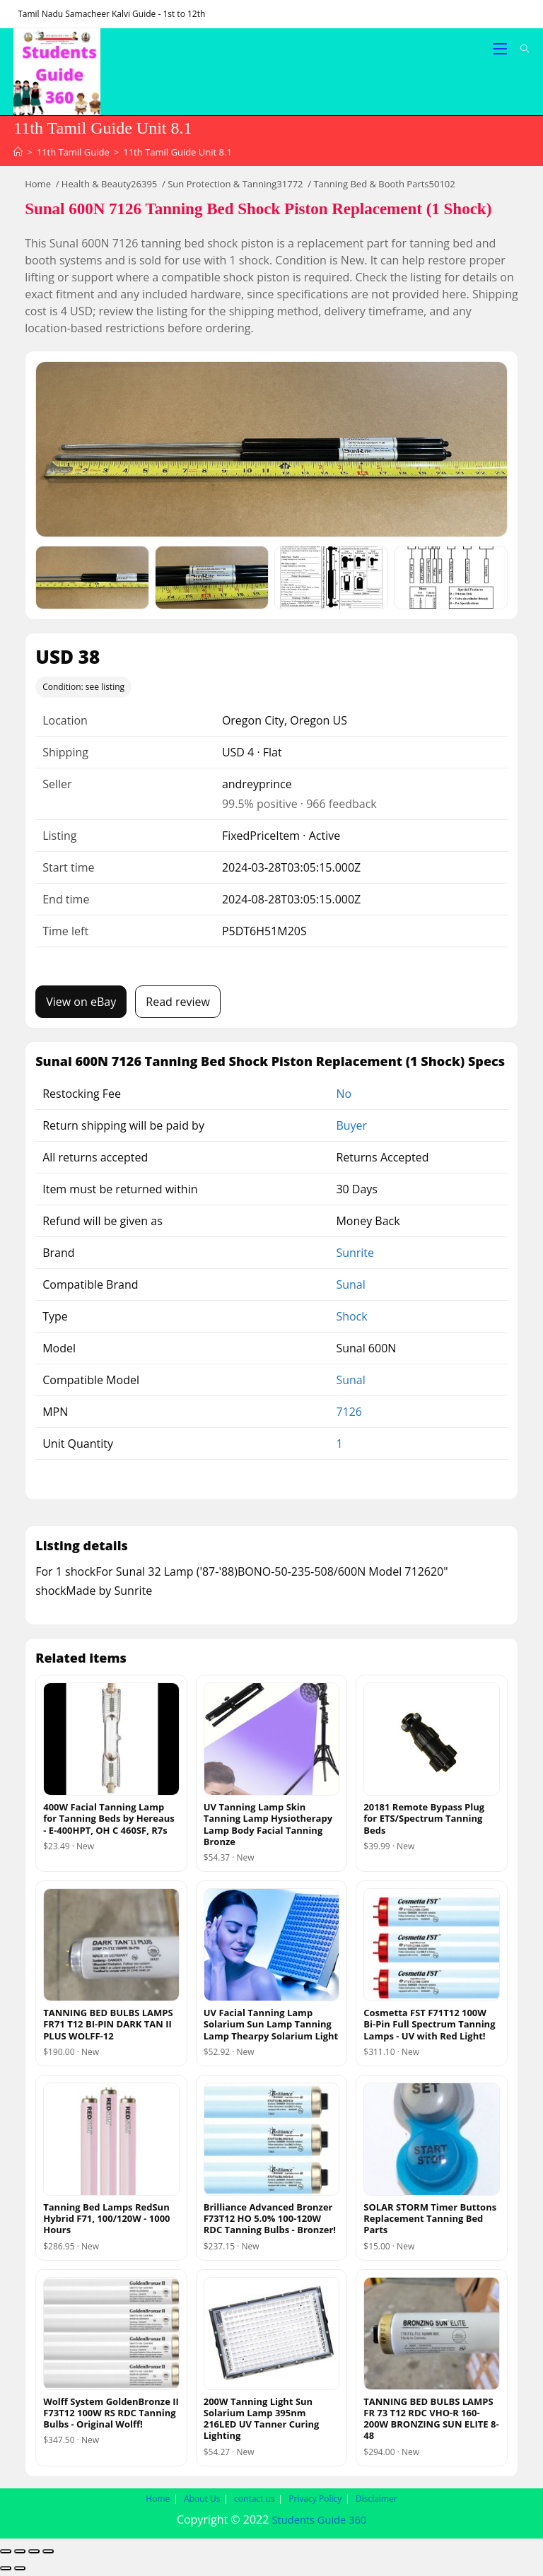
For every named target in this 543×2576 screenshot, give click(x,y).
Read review (178, 1005)
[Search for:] (520, 49)
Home (38, 187)
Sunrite (355, 1256)
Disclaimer (376, 2502)
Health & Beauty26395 (109, 187)
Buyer (351, 1129)
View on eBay (81, 1005)
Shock (351, 1320)
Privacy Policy (314, 2502)
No (343, 1097)
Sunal (350, 1288)
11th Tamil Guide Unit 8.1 (177, 155)
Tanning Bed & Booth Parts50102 (384, 187)
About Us (202, 2502)
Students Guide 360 (318, 2523)
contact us (254, 2502)
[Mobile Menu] (501, 49)
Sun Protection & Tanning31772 (235, 187)
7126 (349, 1415)
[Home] (18, 155)
